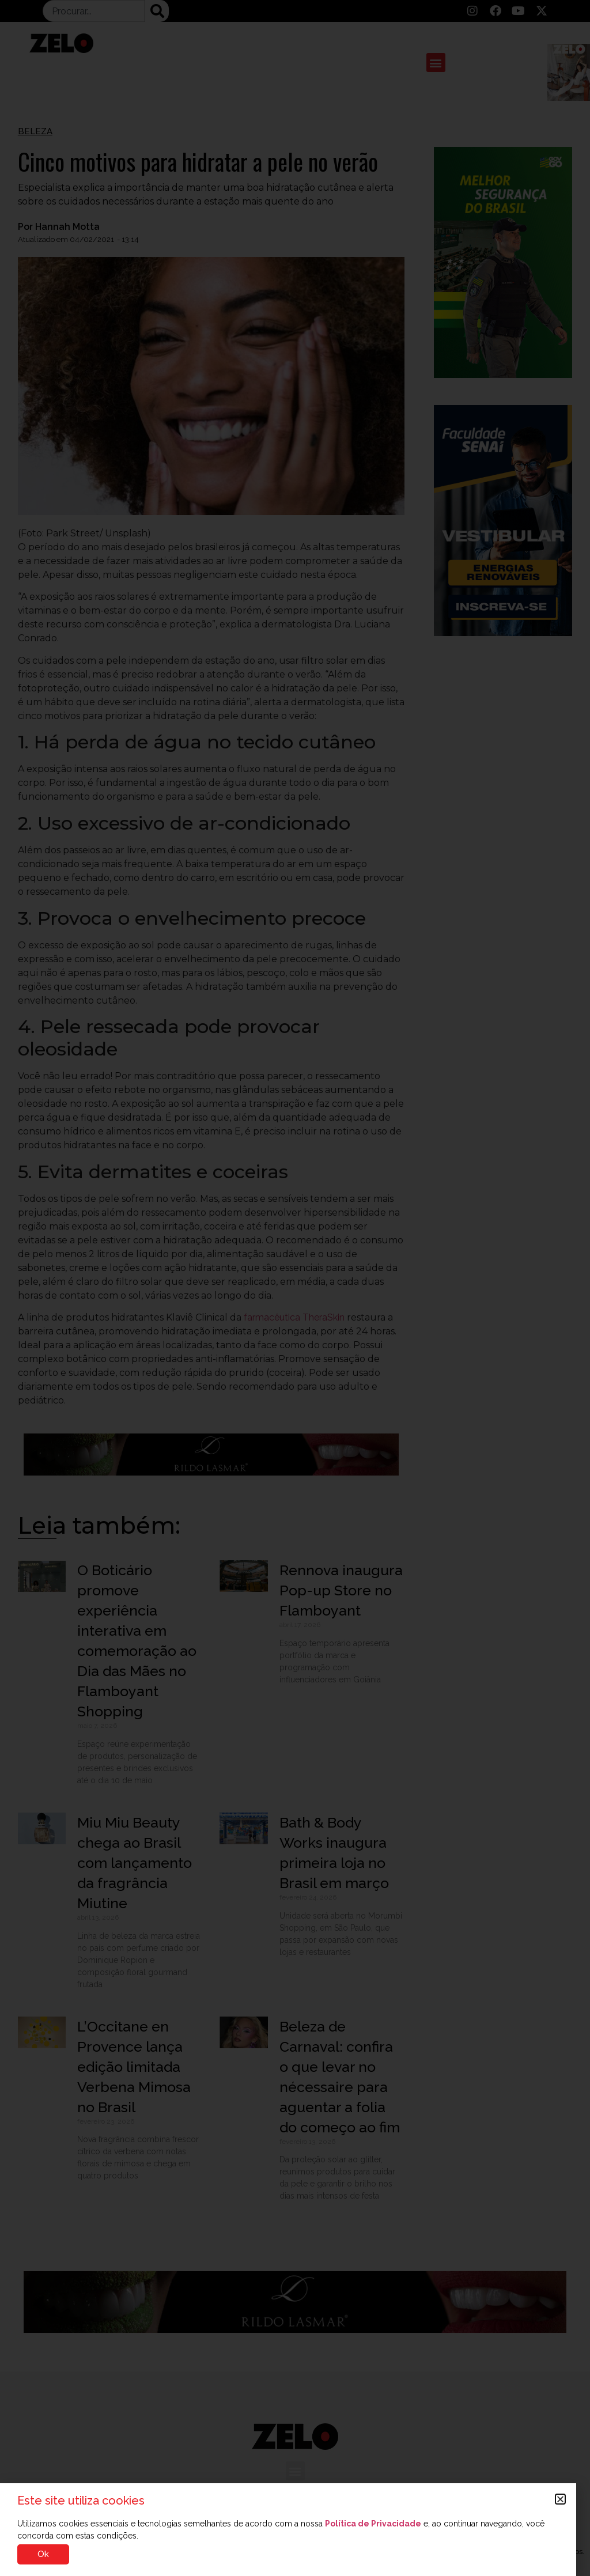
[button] (560, 2499)
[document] (295, 1288)
